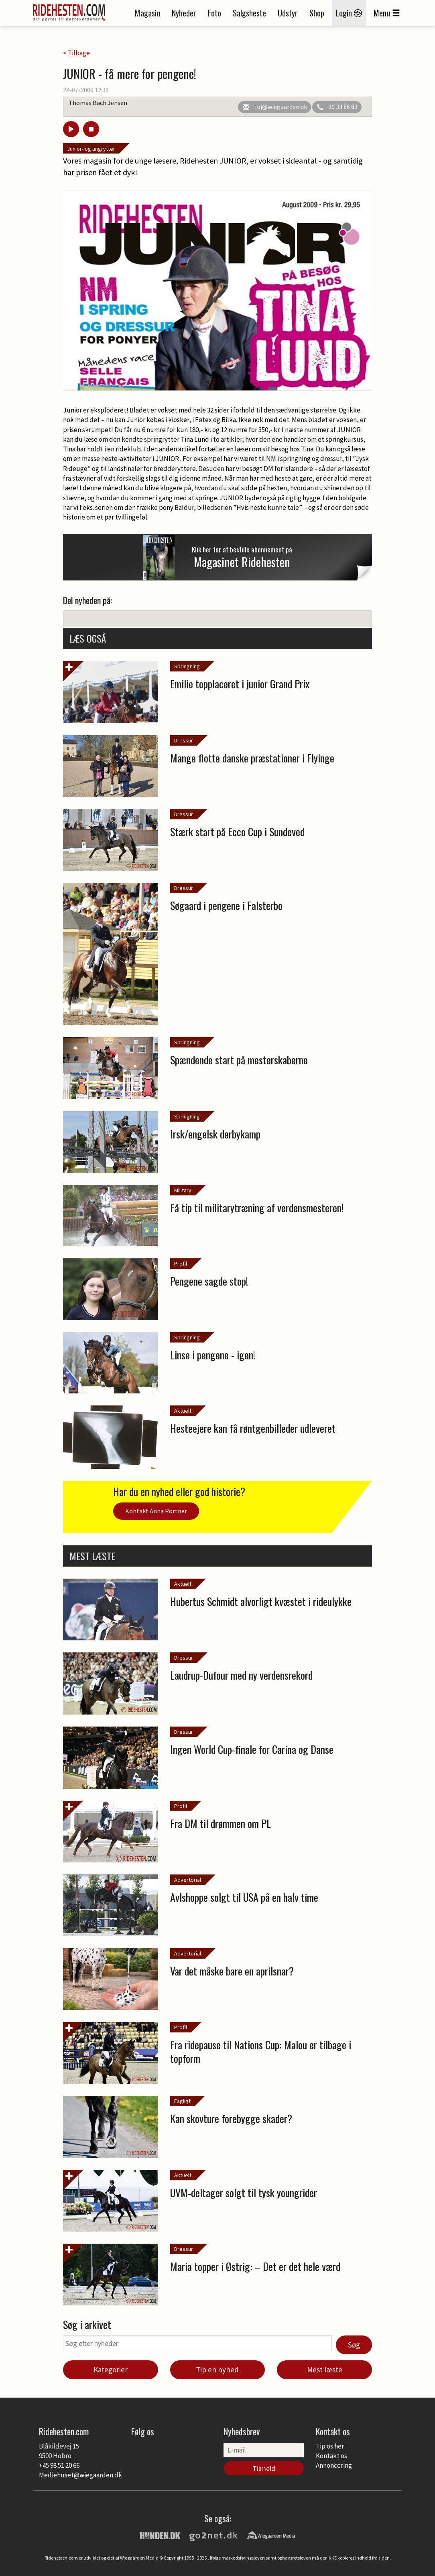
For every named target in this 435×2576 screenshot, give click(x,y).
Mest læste (324, 2369)
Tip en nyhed (217, 2369)
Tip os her (330, 2446)
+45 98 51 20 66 (59, 2465)
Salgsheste (249, 13)
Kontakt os (331, 2455)
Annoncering (334, 2465)
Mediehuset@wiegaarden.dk (80, 2475)
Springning (187, 666)
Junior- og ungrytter (91, 148)
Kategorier (111, 2369)
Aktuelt (182, 1410)
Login (349, 13)
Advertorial (187, 1879)
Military (182, 1190)
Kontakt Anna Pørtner (156, 1511)
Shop (316, 13)
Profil (180, 1263)
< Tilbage (76, 53)
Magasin (147, 13)
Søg (354, 2345)
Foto (214, 13)
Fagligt (182, 2101)
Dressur (183, 740)
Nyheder (184, 13)
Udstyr (288, 13)
